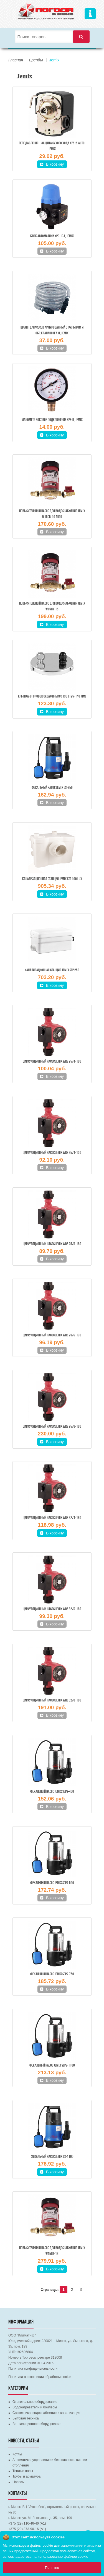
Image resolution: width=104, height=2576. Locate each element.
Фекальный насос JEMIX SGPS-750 (52, 1974)
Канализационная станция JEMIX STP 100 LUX (52, 879)
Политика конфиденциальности (32, 2369)
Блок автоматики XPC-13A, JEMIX (52, 236)
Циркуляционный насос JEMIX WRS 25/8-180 (52, 1427)
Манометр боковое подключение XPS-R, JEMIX (52, 420)
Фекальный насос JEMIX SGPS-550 (52, 1883)
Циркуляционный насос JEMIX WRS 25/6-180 (52, 1244)
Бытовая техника (25, 2418)
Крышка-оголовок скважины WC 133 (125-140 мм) (52, 696)
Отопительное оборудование (34, 2402)
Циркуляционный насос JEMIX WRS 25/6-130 (52, 1335)
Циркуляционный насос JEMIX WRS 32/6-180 (52, 1609)
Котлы (17, 2454)
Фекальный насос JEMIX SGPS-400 (52, 1792)
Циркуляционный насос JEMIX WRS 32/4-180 (52, 1518)
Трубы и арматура (26, 2476)
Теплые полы (22, 2471)
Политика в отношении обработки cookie (39, 2377)
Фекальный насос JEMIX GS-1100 (52, 2157)
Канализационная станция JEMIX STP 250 (52, 970)
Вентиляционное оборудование (36, 2424)
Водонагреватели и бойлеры (34, 2407)
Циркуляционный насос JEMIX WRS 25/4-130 (52, 1153)
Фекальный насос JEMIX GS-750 (52, 788)
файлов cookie (76, 2556)
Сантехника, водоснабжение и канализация (46, 2413)
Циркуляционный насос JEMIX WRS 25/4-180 (52, 1062)
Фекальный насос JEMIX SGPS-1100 (52, 2066)
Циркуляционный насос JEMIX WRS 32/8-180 (52, 1700)
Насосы (18, 2482)
